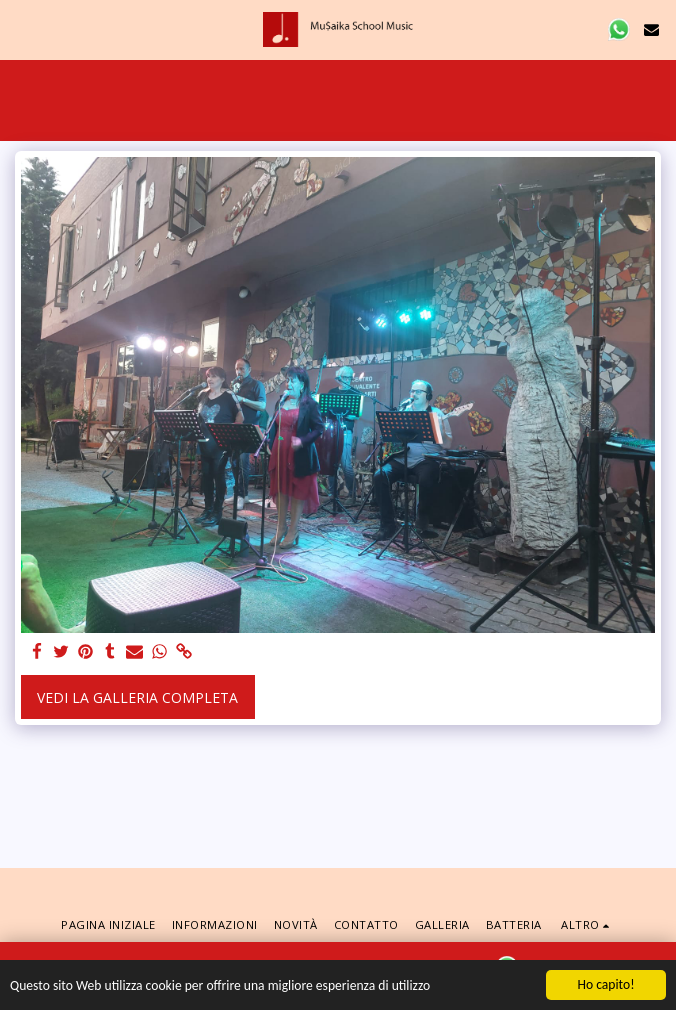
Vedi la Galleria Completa (137, 697)
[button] (22, 28)
